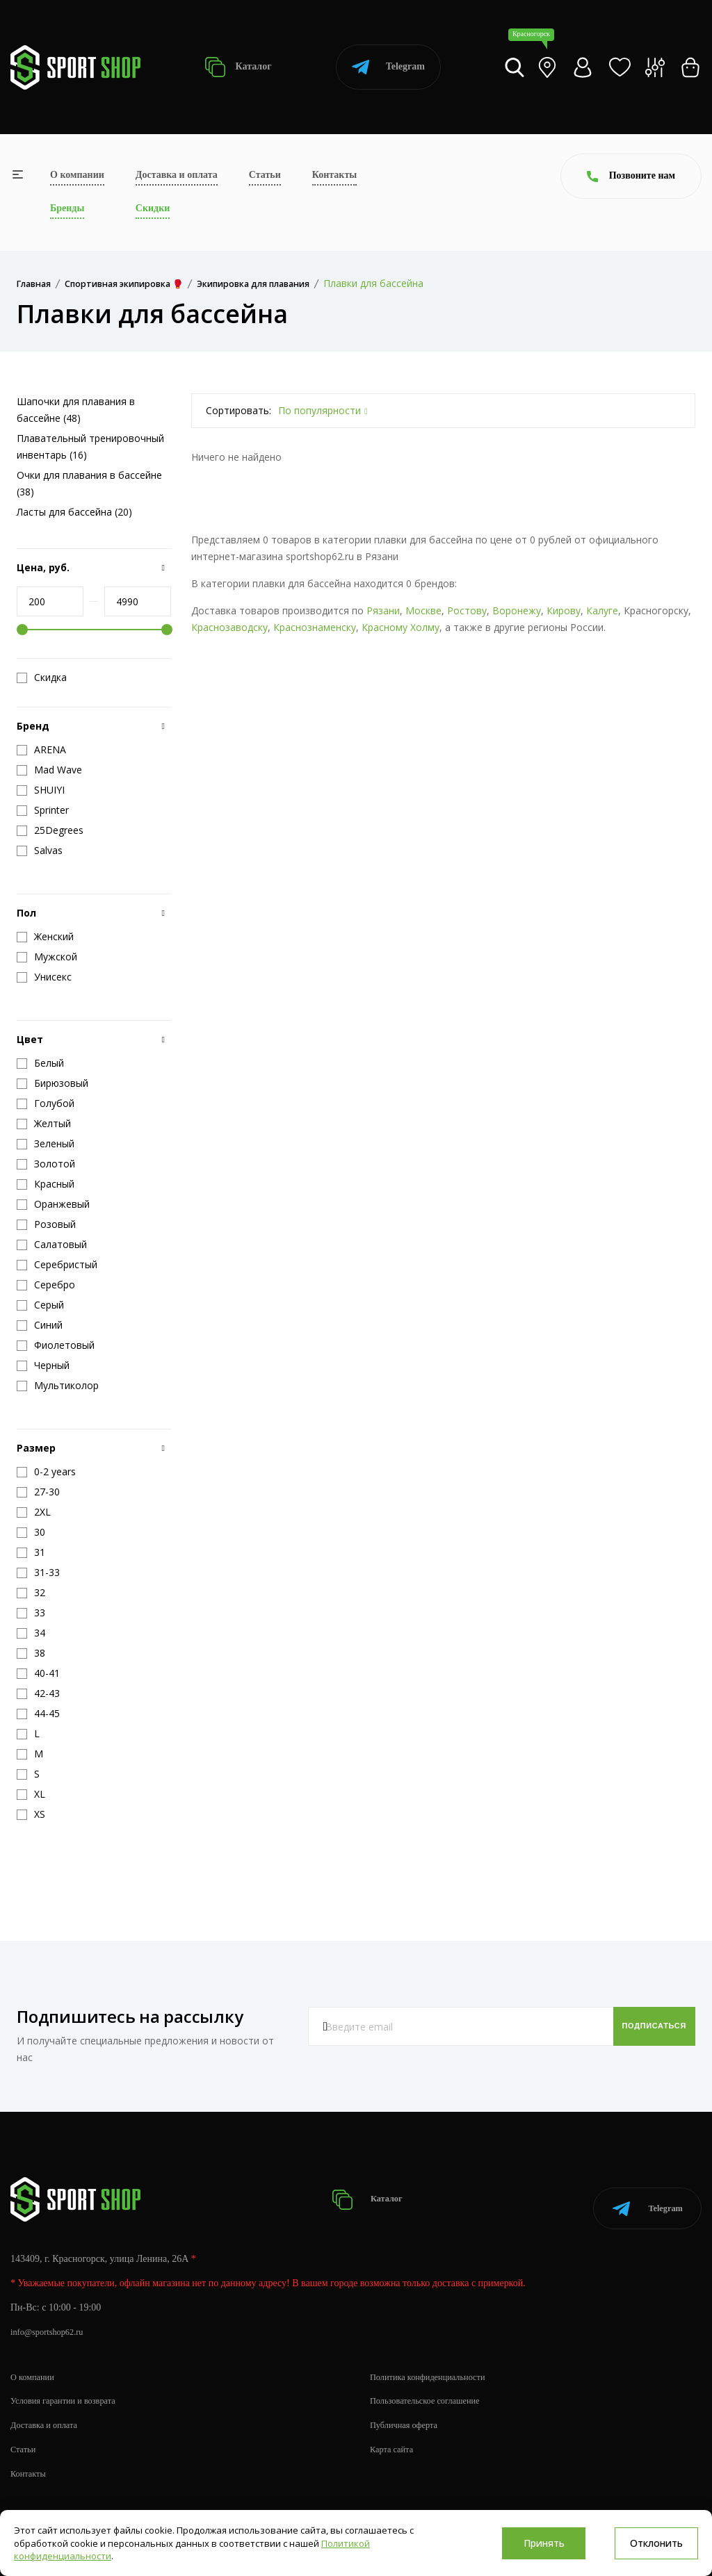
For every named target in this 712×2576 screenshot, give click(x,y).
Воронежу (516, 610)
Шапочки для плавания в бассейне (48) (76, 410)
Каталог (238, 67)
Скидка (42, 677)
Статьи (265, 175)
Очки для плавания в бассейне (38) (89, 483)
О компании (77, 175)
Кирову (564, 610)
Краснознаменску (314, 627)
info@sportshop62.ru (51, 2317)
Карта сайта (394, 2434)
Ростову (467, 610)
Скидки (153, 208)
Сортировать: (238, 410)
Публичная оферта (408, 2410)
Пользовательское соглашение (432, 2386)
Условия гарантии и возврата (70, 2386)
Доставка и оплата (177, 175)
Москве (423, 610)
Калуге (602, 610)
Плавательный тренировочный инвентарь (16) (90, 446)
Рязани (383, 610)
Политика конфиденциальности (435, 2361)
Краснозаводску (229, 627)
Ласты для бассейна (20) (74, 511)
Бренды (67, 208)
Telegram (388, 67)
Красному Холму (400, 627)
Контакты (334, 175)
